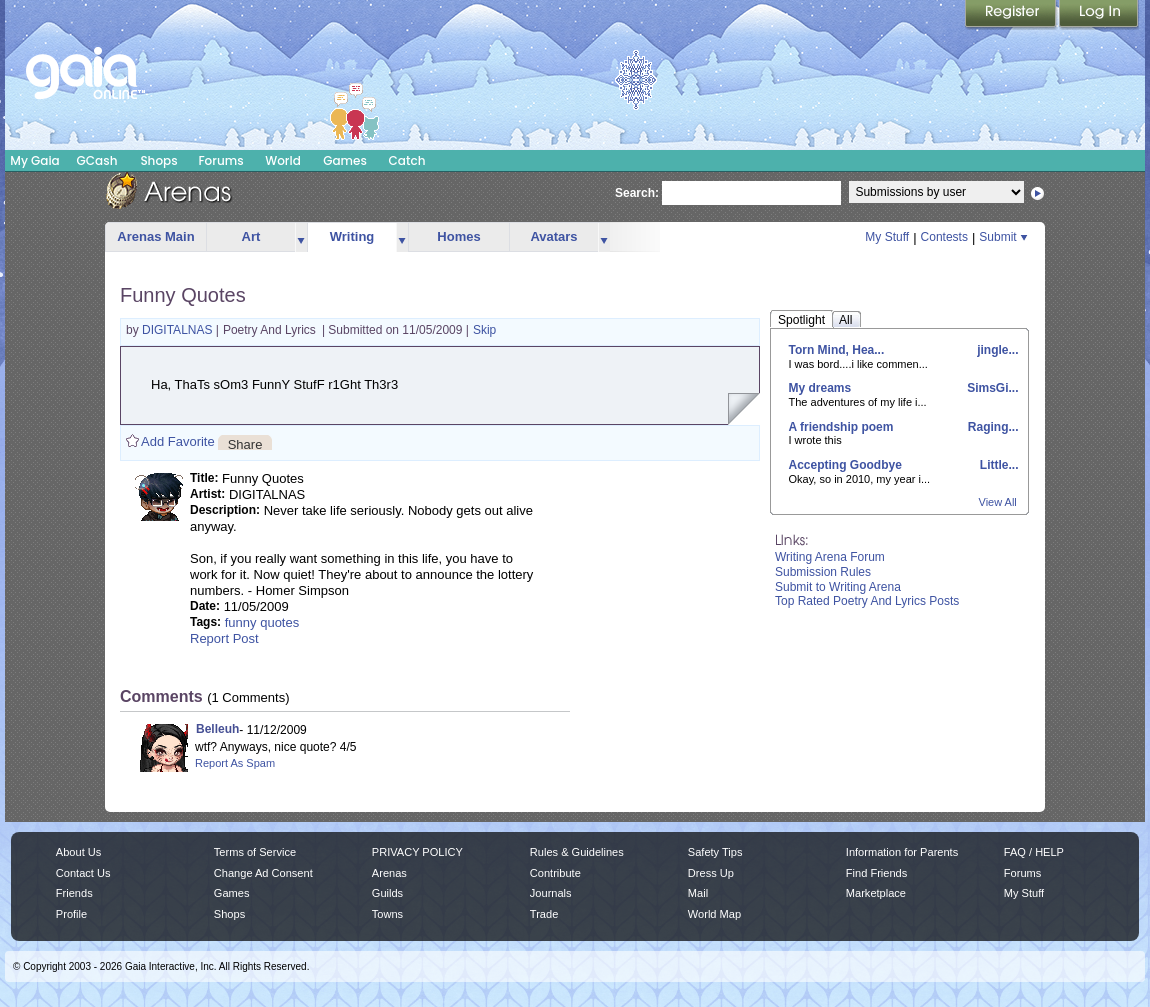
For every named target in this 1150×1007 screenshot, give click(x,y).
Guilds (387, 893)
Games (345, 160)
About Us (78, 852)
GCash (97, 160)
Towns (387, 914)
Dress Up (711, 873)
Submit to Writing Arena (838, 587)
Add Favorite (178, 441)
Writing (352, 236)
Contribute (555, 873)
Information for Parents (902, 852)
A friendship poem (841, 427)
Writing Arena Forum (830, 557)
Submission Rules (823, 572)
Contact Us (83, 873)
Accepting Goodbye (845, 465)
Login (1099, 15)
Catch (407, 160)
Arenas (389, 873)
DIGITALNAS (179, 330)
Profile (71, 914)
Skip (484, 330)
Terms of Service (255, 852)
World (283, 160)
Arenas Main (155, 236)
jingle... (996, 350)
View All (998, 502)
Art (251, 236)
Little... (998, 465)
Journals (551, 893)
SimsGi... (991, 388)
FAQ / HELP (1034, 852)
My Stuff (887, 237)
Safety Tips (715, 852)
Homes (458, 236)
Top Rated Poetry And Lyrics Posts (867, 601)
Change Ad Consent (263, 873)
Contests (944, 237)
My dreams (820, 388)
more (301, 237)
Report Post (224, 638)
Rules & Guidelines (577, 852)
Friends (74, 893)
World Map (714, 914)
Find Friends (876, 873)
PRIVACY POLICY (417, 852)
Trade (544, 914)
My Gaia (34, 160)
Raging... (992, 427)
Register (1012, 15)
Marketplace (876, 893)
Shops (158, 160)
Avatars (553, 236)
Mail (698, 893)
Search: (637, 193)
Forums (220, 160)
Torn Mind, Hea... (837, 350)
